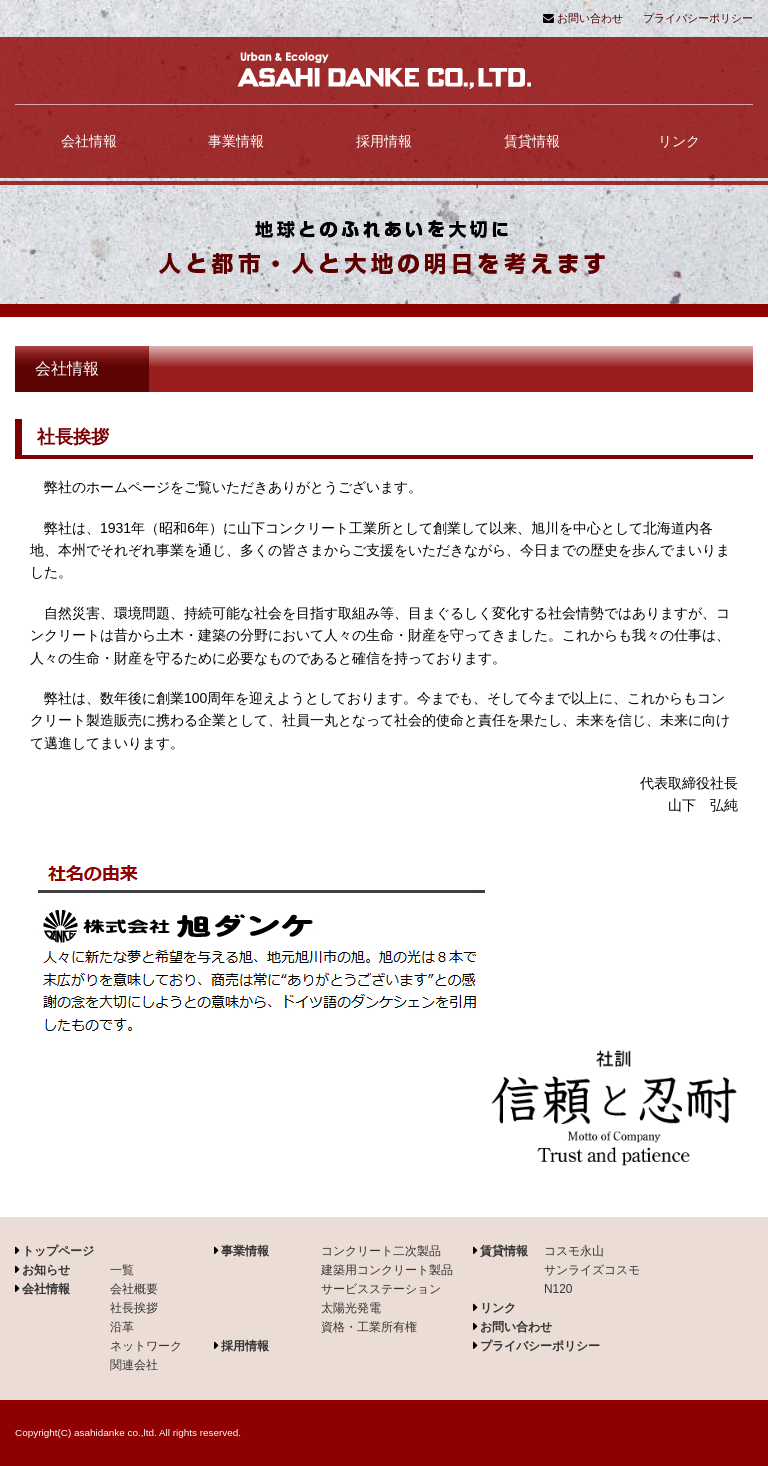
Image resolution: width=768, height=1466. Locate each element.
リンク (679, 141)
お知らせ (46, 1270)
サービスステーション (381, 1289)
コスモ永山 (574, 1251)
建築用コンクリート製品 (387, 1270)
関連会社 (134, 1365)
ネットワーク (146, 1346)
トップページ (58, 1251)
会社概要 (134, 1289)
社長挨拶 (134, 1308)
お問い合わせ (590, 18)
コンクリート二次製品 (381, 1251)
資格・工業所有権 (369, 1327)
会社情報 (89, 141)
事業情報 (236, 141)
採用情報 (384, 141)
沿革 (122, 1327)
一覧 (122, 1270)
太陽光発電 (351, 1308)
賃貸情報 (532, 141)
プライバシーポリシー (698, 18)
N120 (558, 1289)
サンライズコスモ (592, 1270)
